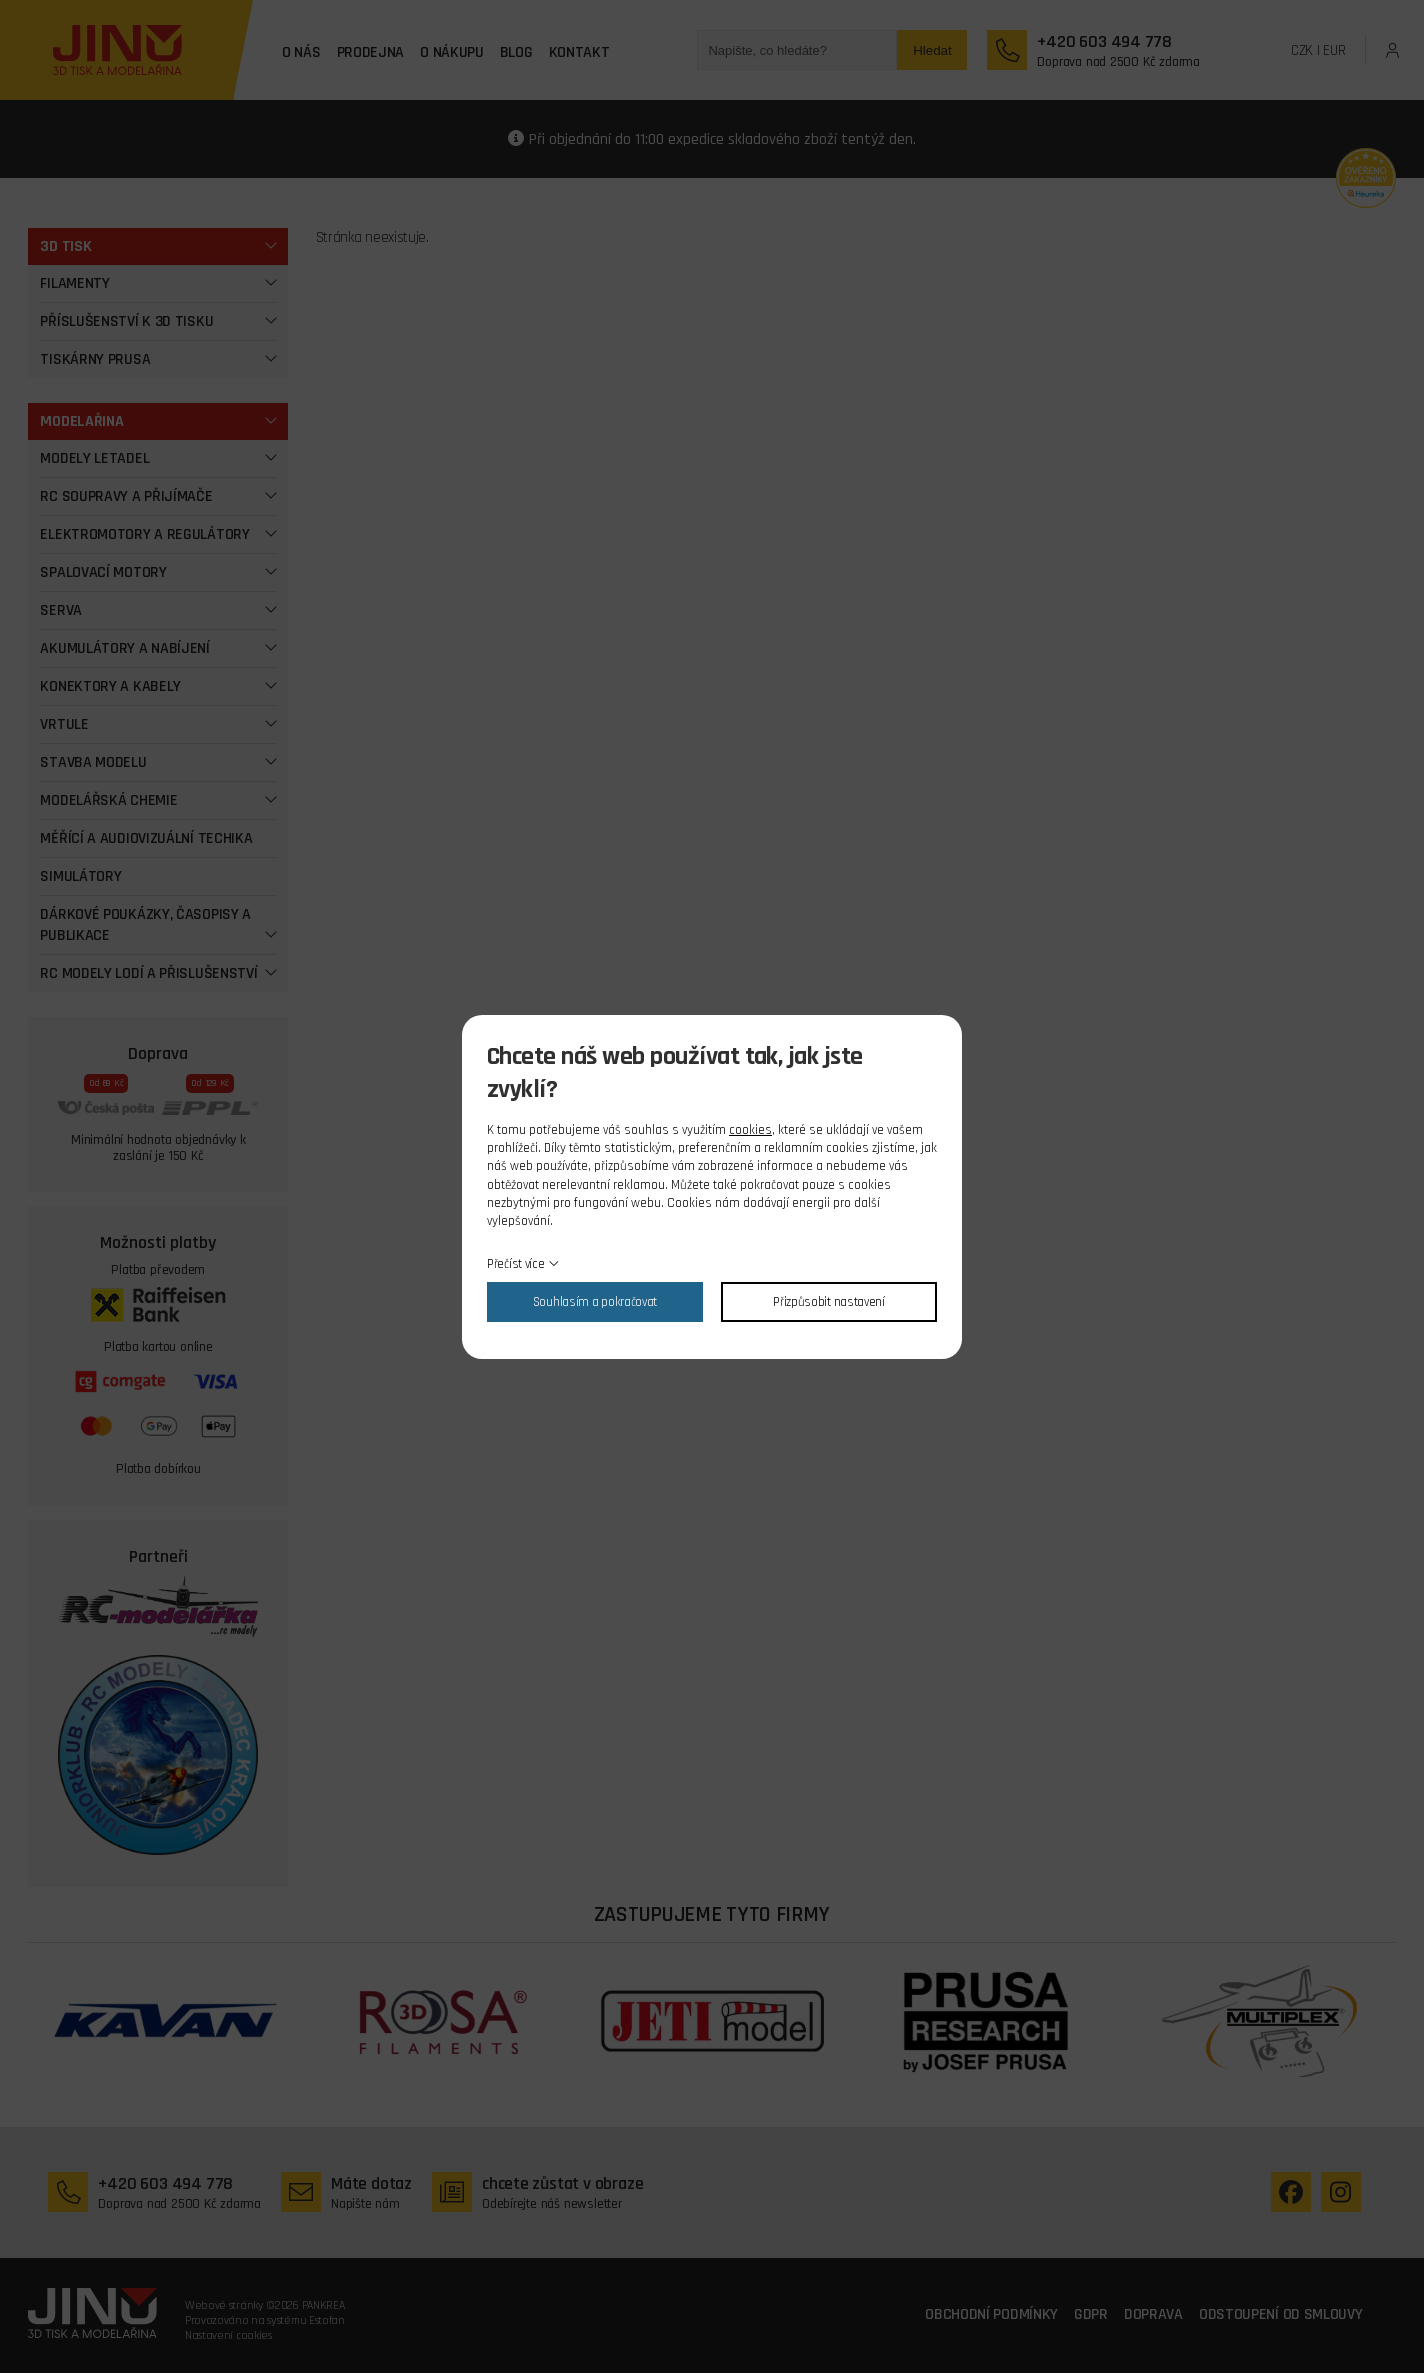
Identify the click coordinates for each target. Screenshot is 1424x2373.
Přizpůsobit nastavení (829, 1302)
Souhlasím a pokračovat (595, 1302)
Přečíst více (515, 1264)
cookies (750, 1130)
